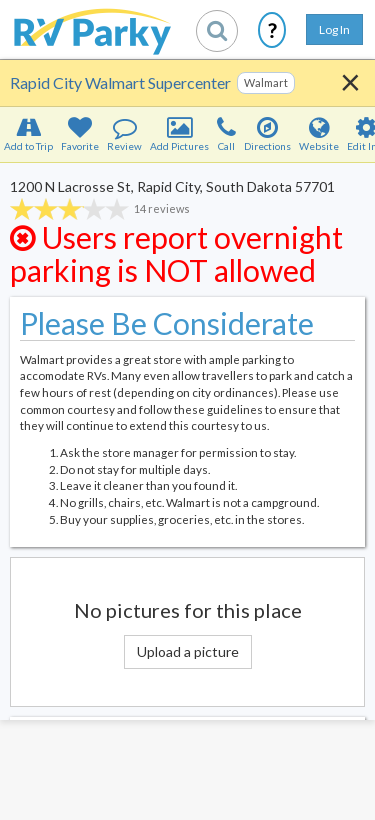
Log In (334, 29)
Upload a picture (188, 651)
